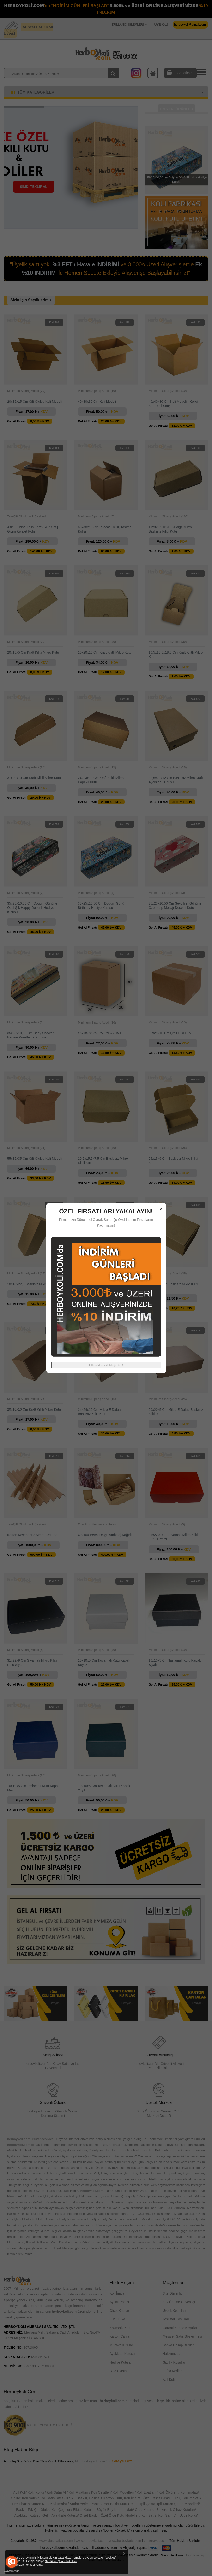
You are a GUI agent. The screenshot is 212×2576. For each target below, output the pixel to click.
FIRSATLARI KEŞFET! (106, 1365)
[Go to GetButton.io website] (11, 2571)
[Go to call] (12, 2562)
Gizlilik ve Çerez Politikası (61, 2561)
